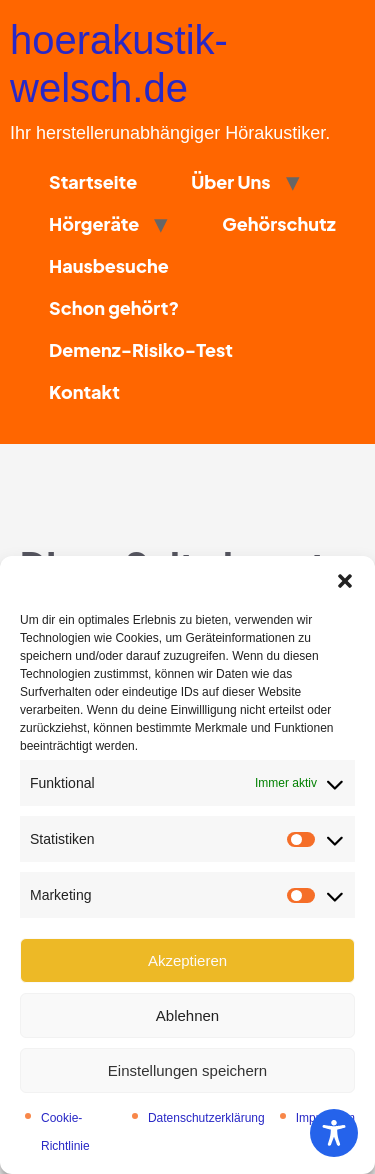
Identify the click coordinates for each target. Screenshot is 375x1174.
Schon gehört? (114, 307)
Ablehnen (187, 1015)
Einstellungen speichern (187, 1070)
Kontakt (84, 391)
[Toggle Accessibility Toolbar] (334, 1133)
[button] (345, 581)
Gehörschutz (278, 223)
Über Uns (230, 181)
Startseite (93, 181)
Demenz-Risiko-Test (141, 349)
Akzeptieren (187, 960)
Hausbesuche (109, 265)
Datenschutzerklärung (206, 1118)
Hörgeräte (94, 223)
